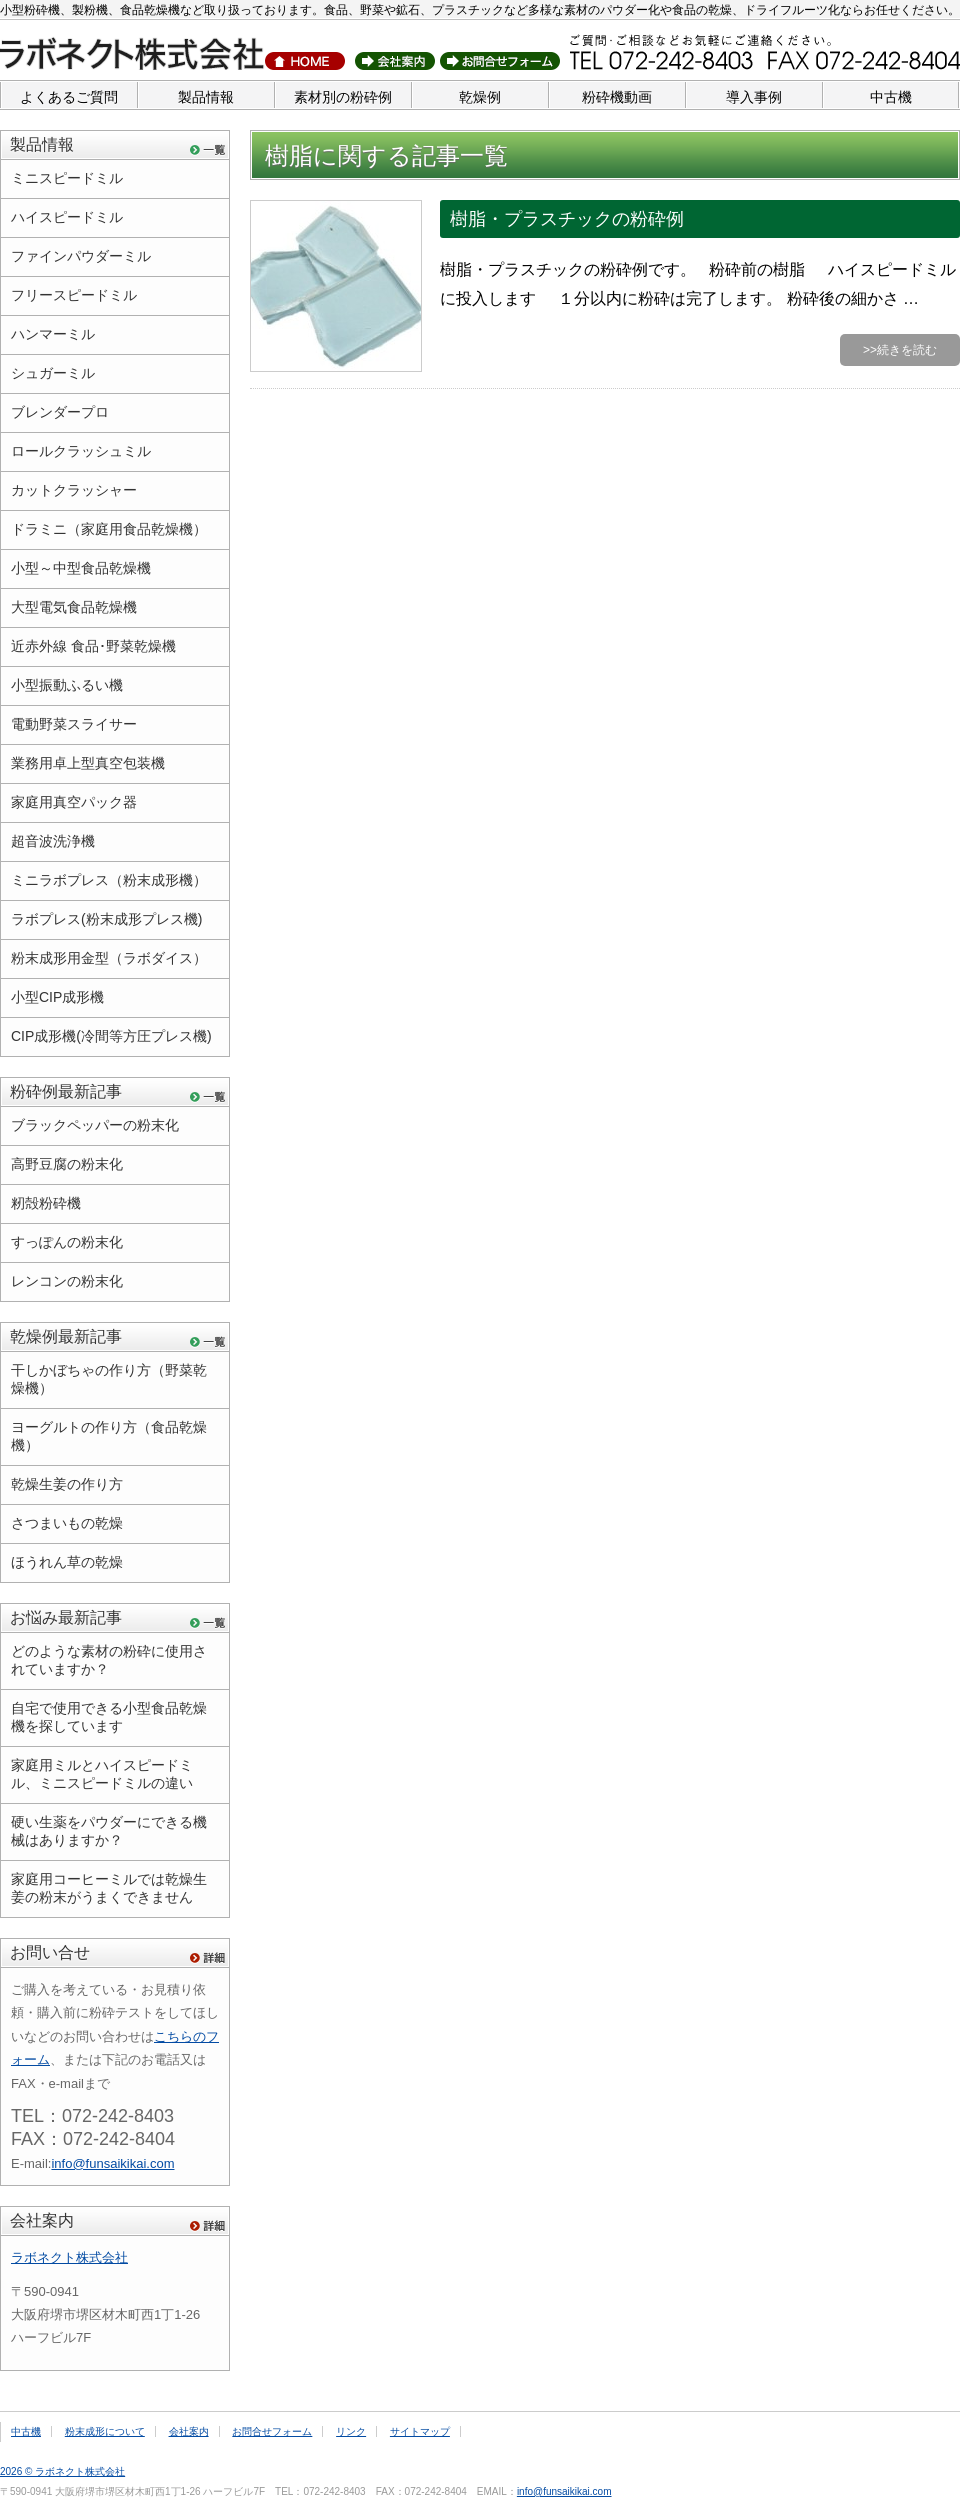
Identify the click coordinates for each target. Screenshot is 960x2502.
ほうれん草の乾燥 (67, 1562)
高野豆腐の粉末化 (67, 1164)
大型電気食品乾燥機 (74, 607)
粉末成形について (105, 2431)
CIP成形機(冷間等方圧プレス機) (111, 1036)
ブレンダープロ (60, 412)
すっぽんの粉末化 (67, 1242)
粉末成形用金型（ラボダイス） (109, 958)
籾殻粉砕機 (46, 1203)
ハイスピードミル (67, 217)
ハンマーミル (53, 334)
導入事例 (754, 97)
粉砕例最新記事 (66, 1091)
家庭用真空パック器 (74, 802)
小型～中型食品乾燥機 (81, 568)
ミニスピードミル (67, 178)
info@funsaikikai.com (112, 2163)
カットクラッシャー (74, 490)
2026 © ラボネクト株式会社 (62, 2471)
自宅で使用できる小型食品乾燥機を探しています (109, 1717)
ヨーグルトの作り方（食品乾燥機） (109, 1436)
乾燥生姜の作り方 (67, 1484)
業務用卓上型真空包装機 (88, 763)
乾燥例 (480, 97)
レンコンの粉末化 (67, 1281)
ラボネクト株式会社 (69, 2257)
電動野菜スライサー (74, 724)
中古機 (891, 97)
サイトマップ (420, 2431)
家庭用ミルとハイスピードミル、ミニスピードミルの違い (102, 1774)
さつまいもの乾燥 (67, 1523)
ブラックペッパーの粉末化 (95, 1125)
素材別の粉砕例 (343, 97)
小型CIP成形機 (57, 997)
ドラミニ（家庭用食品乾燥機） (109, 529)
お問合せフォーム (272, 2431)
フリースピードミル (74, 295)
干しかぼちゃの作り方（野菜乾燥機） (109, 1379)
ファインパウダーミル (81, 256)
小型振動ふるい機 (67, 685)
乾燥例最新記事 (66, 1336)
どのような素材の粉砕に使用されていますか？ (109, 1660)
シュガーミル (53, 373)
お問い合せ (50, 1952)
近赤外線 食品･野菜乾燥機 (93, 646)
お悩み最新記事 (66, 1617)
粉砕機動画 (617, 97)
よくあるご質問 (69, 97)
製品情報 (206, 97)
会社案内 (42, 2220)
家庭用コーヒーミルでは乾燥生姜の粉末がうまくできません (109, 1888)
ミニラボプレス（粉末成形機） (109, 880)
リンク (351, 2431)
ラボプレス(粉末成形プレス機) (106, 919)
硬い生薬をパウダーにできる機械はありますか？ (109, 1831)
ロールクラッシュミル (81, 451)
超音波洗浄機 (53, 841)
